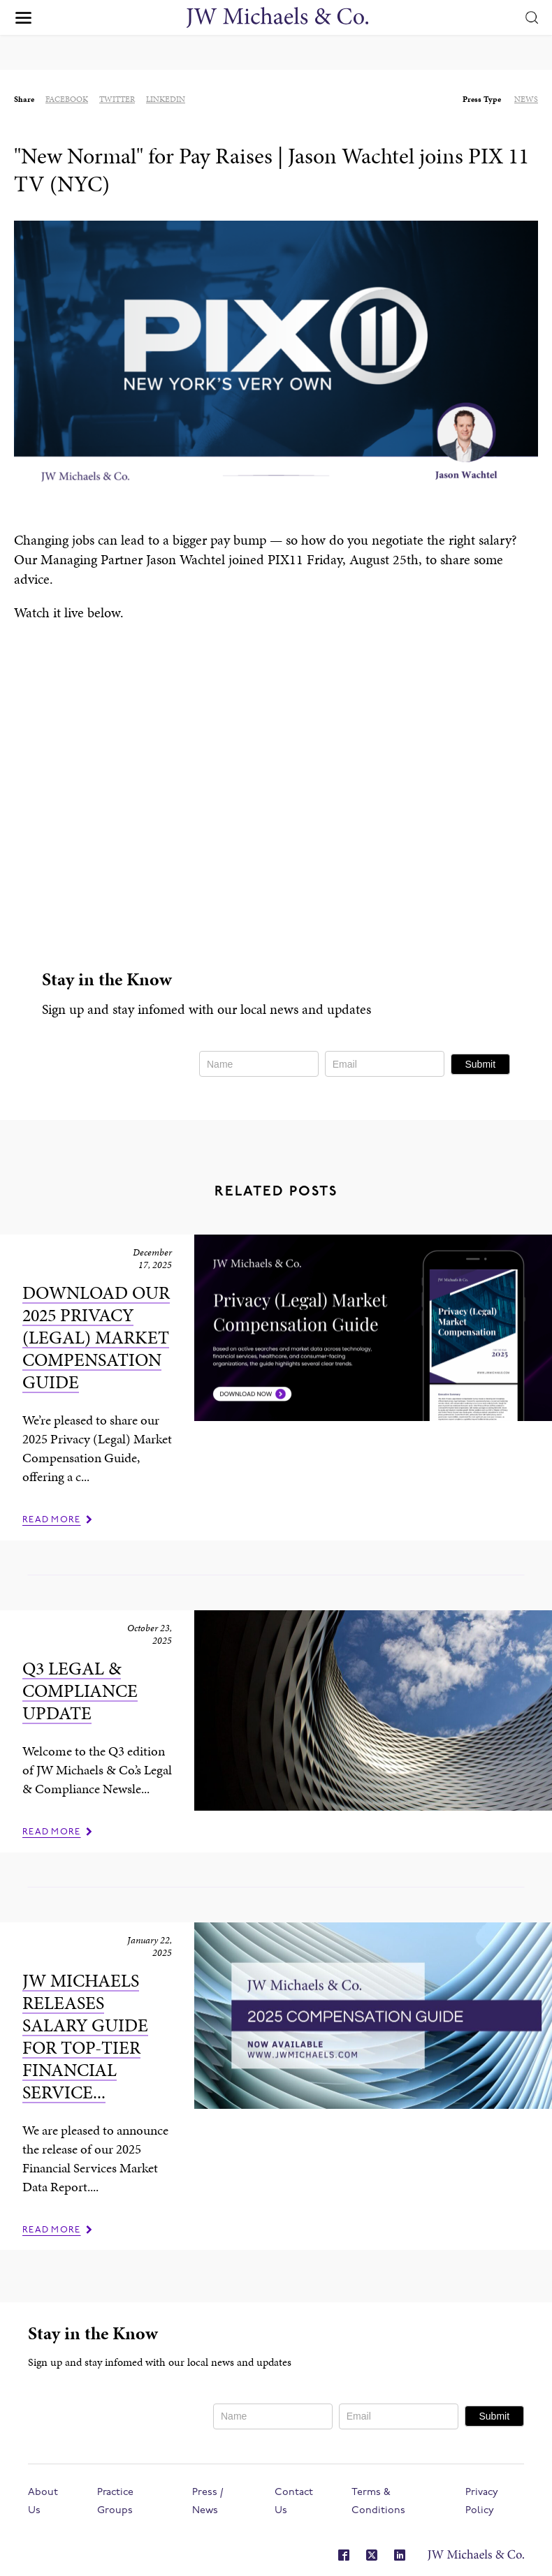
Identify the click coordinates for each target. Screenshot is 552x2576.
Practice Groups (115, 2501)
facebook (66, 99)
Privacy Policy (481, 2501)
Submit (480, 1064)
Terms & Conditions (378, 2501)
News (526, 99)
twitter (117, 99)
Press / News (207, 2501)
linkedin (165, 99)
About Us (43, 2501)
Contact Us (294, 2501)
